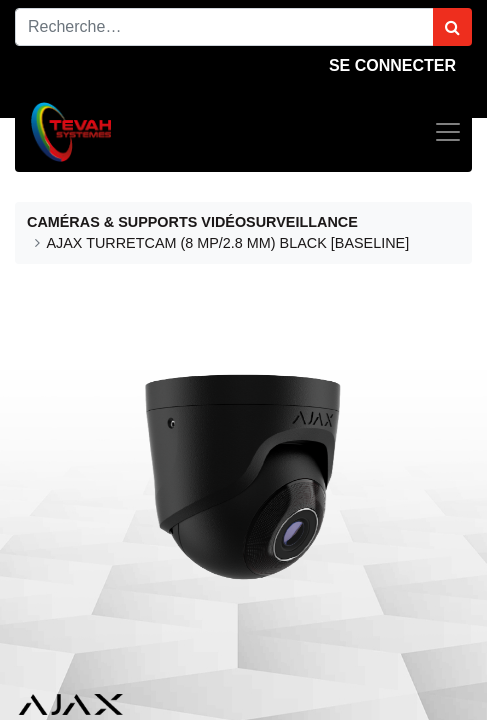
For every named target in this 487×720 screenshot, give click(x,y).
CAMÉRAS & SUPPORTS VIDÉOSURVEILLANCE (192, 222)
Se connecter (392, 65)
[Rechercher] (452, 27)
